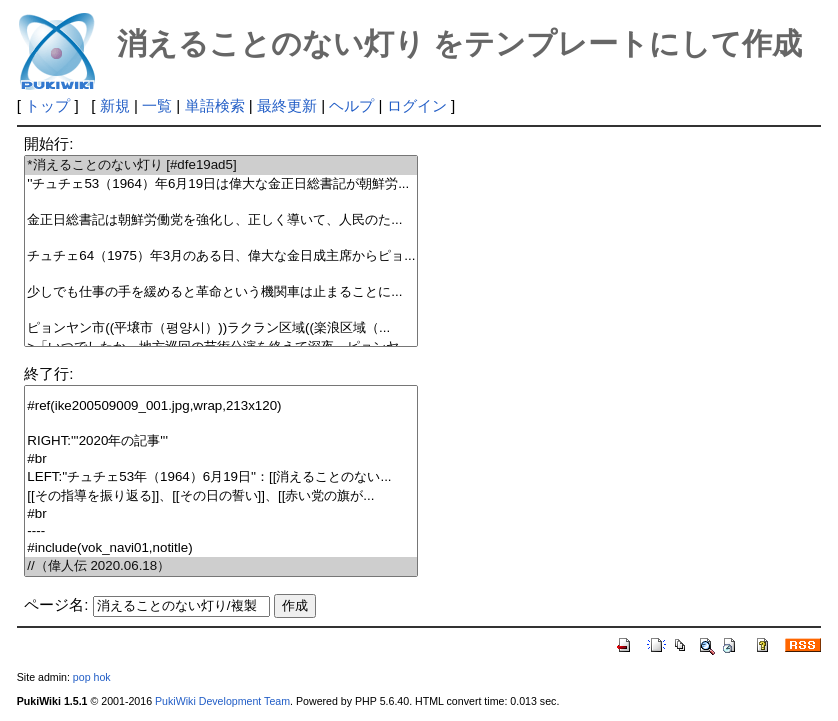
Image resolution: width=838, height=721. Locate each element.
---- (221, 531)
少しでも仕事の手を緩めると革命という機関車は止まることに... (221, 292)
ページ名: (56, 604)
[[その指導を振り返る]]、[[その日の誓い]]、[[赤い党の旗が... (221, 496)
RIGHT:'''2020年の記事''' (221, 441)
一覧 (157, 105)
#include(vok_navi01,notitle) (221, 548)
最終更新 (287, 105)
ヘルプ (351, 105)
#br (221, 459)
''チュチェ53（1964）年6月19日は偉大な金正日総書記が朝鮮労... (221, 184)
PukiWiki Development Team (222, 701)
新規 (115, 105)
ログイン (417, 105)
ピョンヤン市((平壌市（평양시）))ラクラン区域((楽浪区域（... (221, 328)
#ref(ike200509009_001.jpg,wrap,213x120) (221, 406)
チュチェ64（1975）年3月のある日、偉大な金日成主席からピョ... (221, 256)
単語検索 (215, 105)
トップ (47, 105)
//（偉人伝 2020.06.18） (221, 566)
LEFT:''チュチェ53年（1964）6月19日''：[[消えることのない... (221, 477)
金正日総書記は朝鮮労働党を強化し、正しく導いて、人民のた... (221, 220)
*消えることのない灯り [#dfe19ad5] (221, 165)
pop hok (92, 677)
